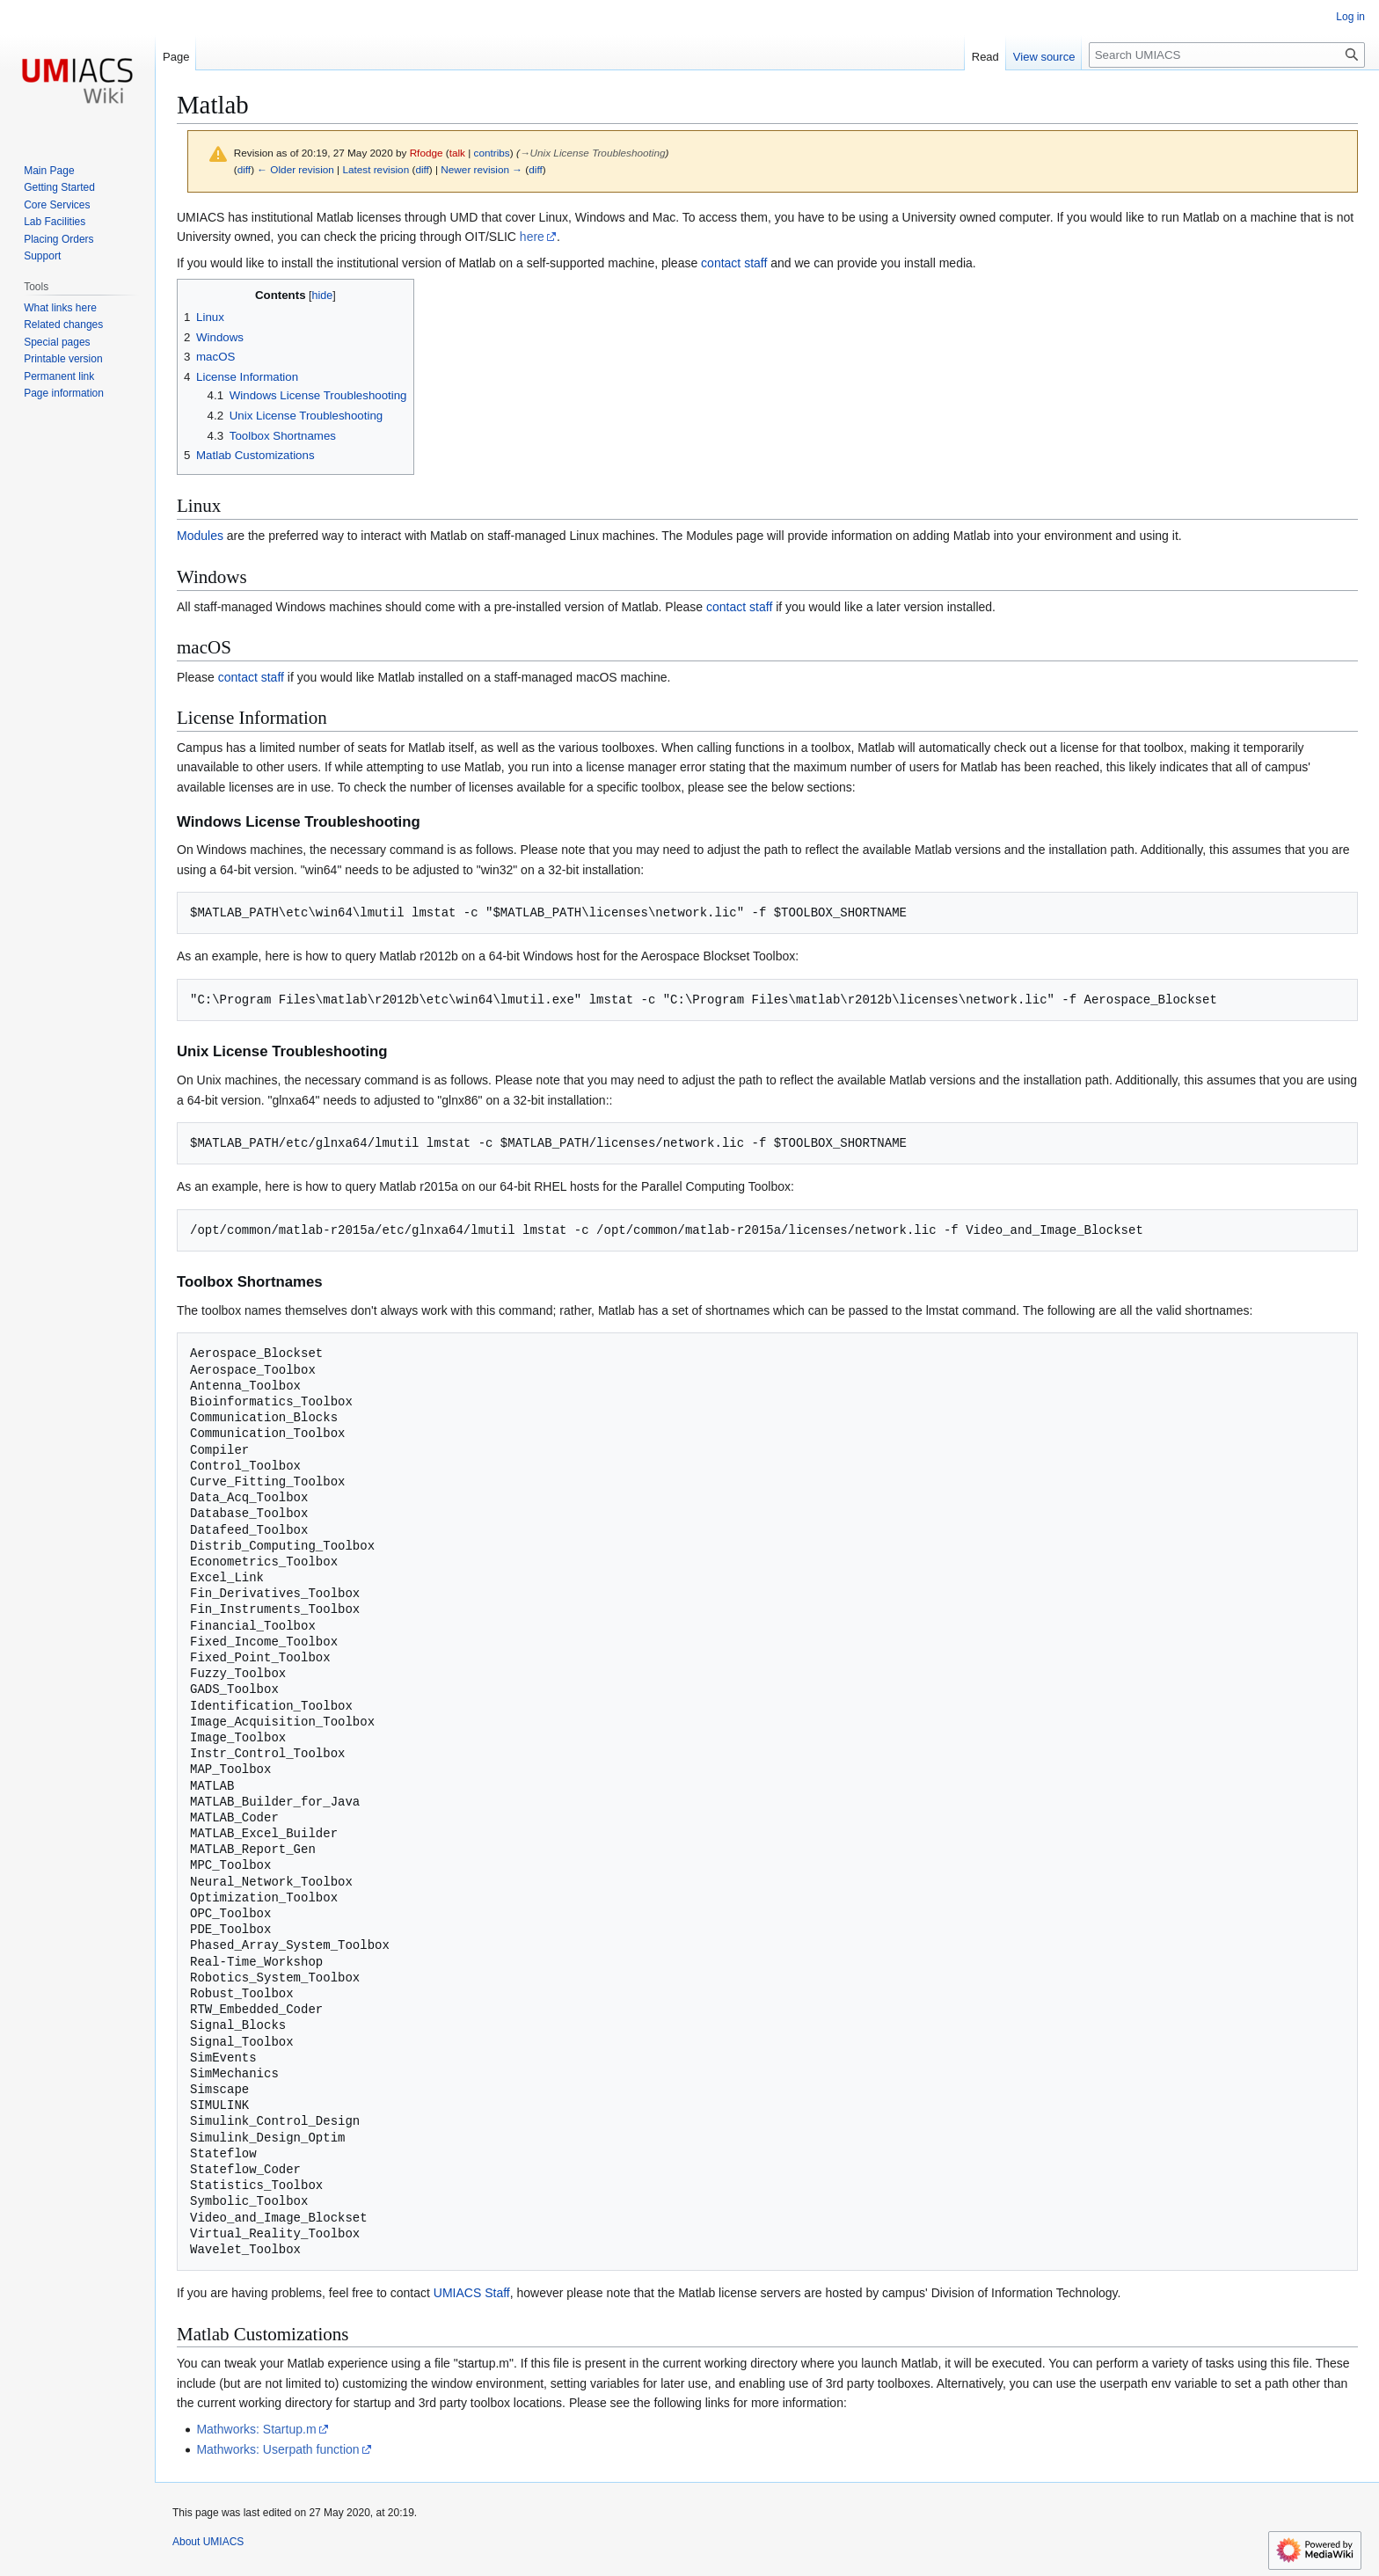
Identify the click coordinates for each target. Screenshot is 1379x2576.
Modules (200, 536)
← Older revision (295, 169)
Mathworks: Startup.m (256, 2429)
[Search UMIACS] (1227, 55)
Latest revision (375, 169)
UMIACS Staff (472, 2293)
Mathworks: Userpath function (277, 2449)
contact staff (734, 263)
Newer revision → (481, 169)
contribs (492, 152)
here (532, 237)
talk (457, 152)
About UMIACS (208, 2542)
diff (244, 169)
